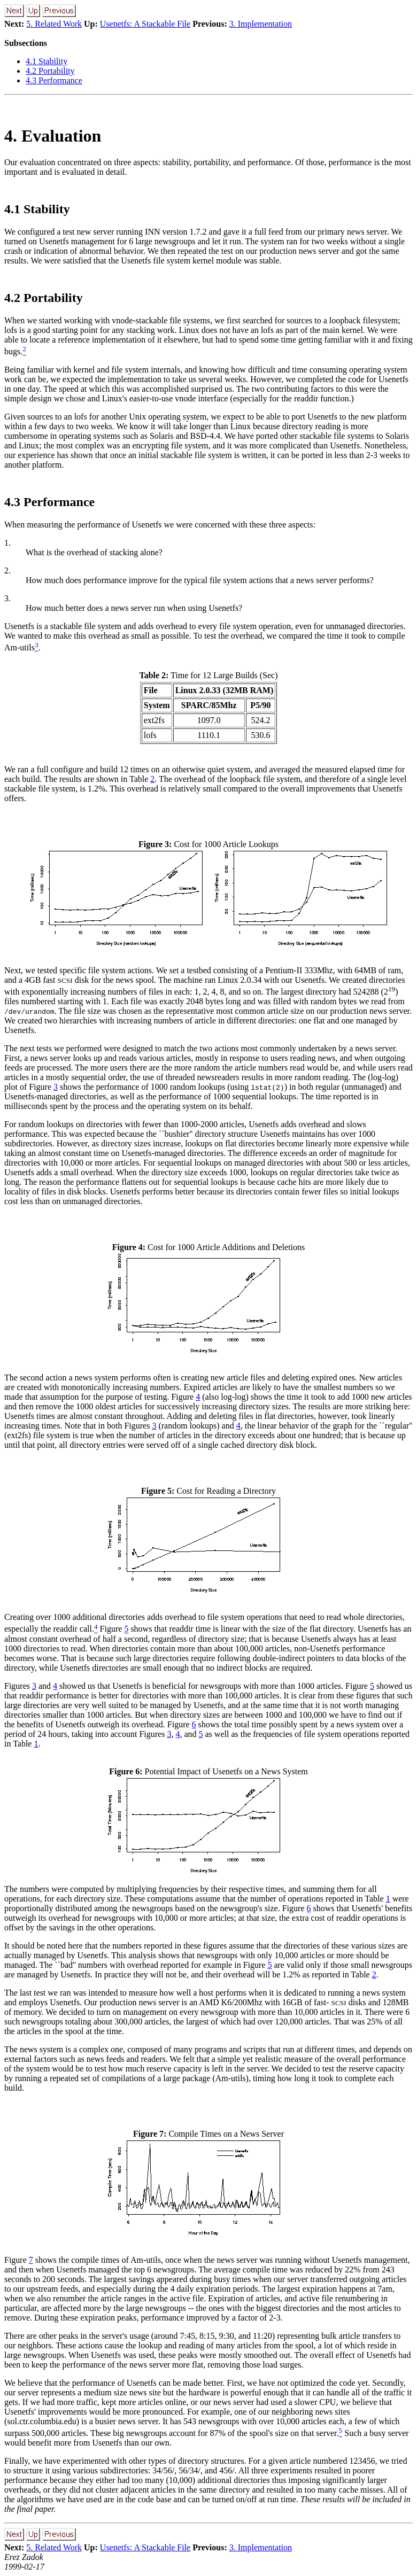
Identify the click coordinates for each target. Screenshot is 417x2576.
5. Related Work (54, 23)
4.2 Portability (50, 70)
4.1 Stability (46, 61)
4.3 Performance (54, 80)
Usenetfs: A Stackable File (145, 23)
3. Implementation (260, 23)
